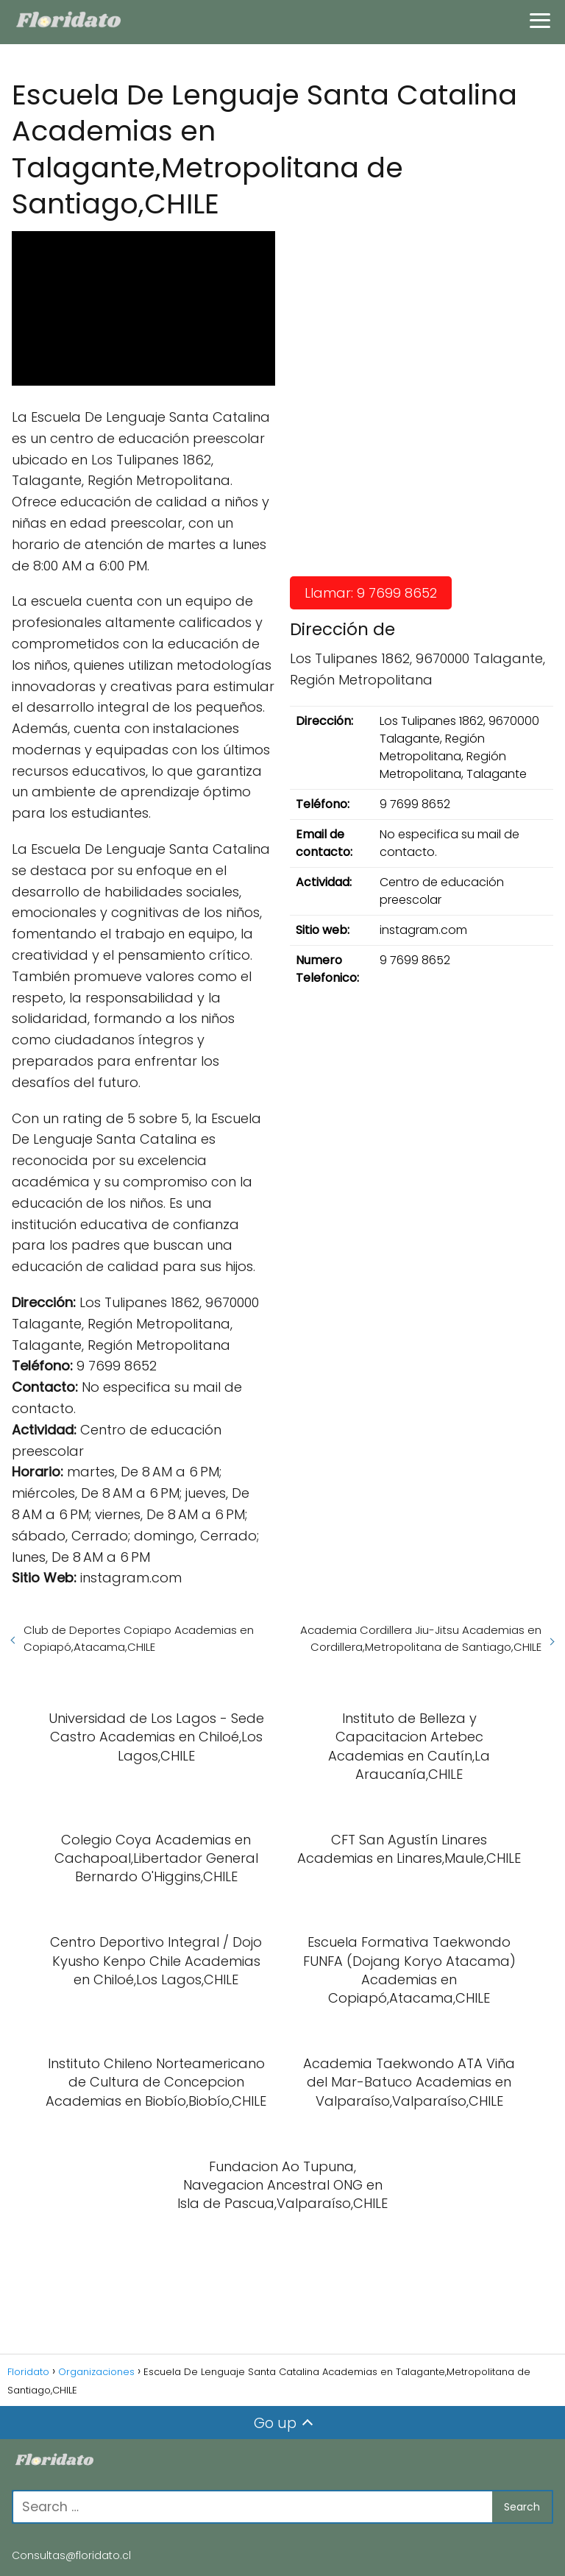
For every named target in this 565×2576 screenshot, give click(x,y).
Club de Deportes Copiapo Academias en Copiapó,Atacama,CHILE (139, 1638)
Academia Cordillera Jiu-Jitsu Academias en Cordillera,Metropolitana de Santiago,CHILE (420, 1638)
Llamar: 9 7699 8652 (371, 593)
